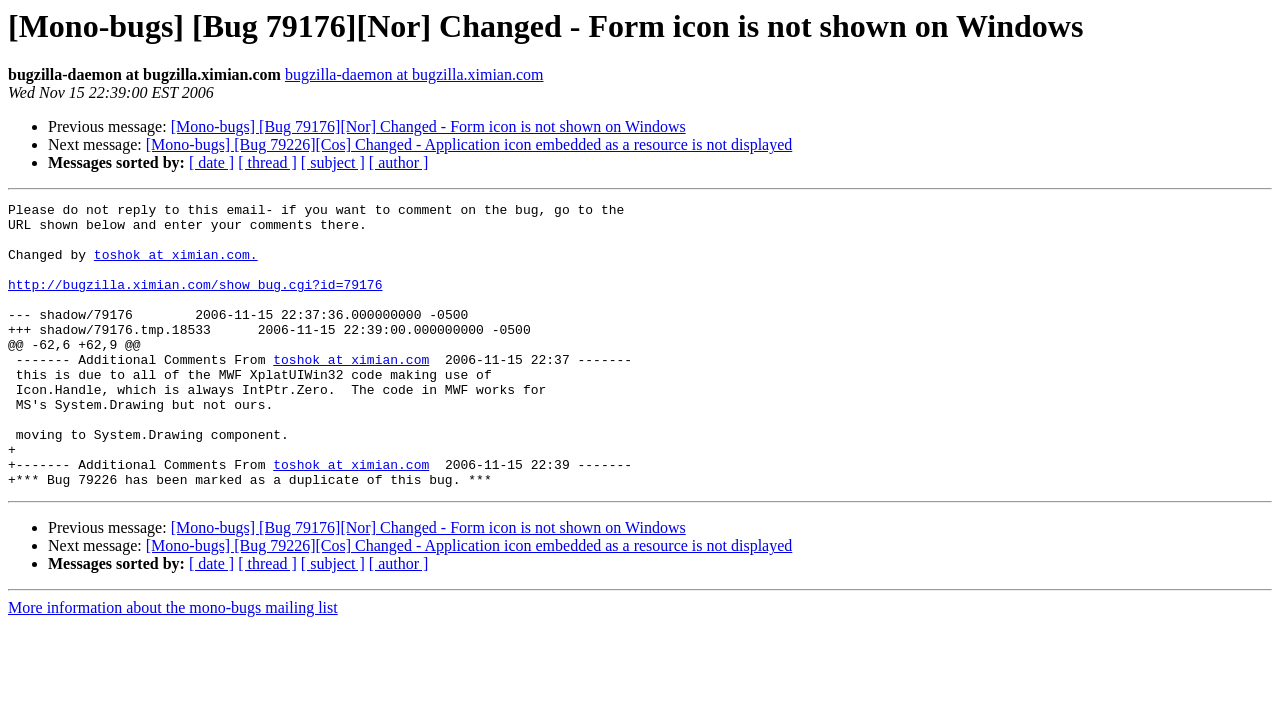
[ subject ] (333, 162)
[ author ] (399, 162)
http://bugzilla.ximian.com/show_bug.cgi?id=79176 (195, 302)
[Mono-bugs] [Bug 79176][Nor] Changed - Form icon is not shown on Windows (428, 126)
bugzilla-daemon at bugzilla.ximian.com (414, 74)
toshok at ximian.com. (176, 266)
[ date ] (211, 162)
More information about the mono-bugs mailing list (173, 664)
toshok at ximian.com (351, 392)
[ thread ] (267, 162)
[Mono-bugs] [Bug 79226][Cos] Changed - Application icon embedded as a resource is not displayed (469, 144)
